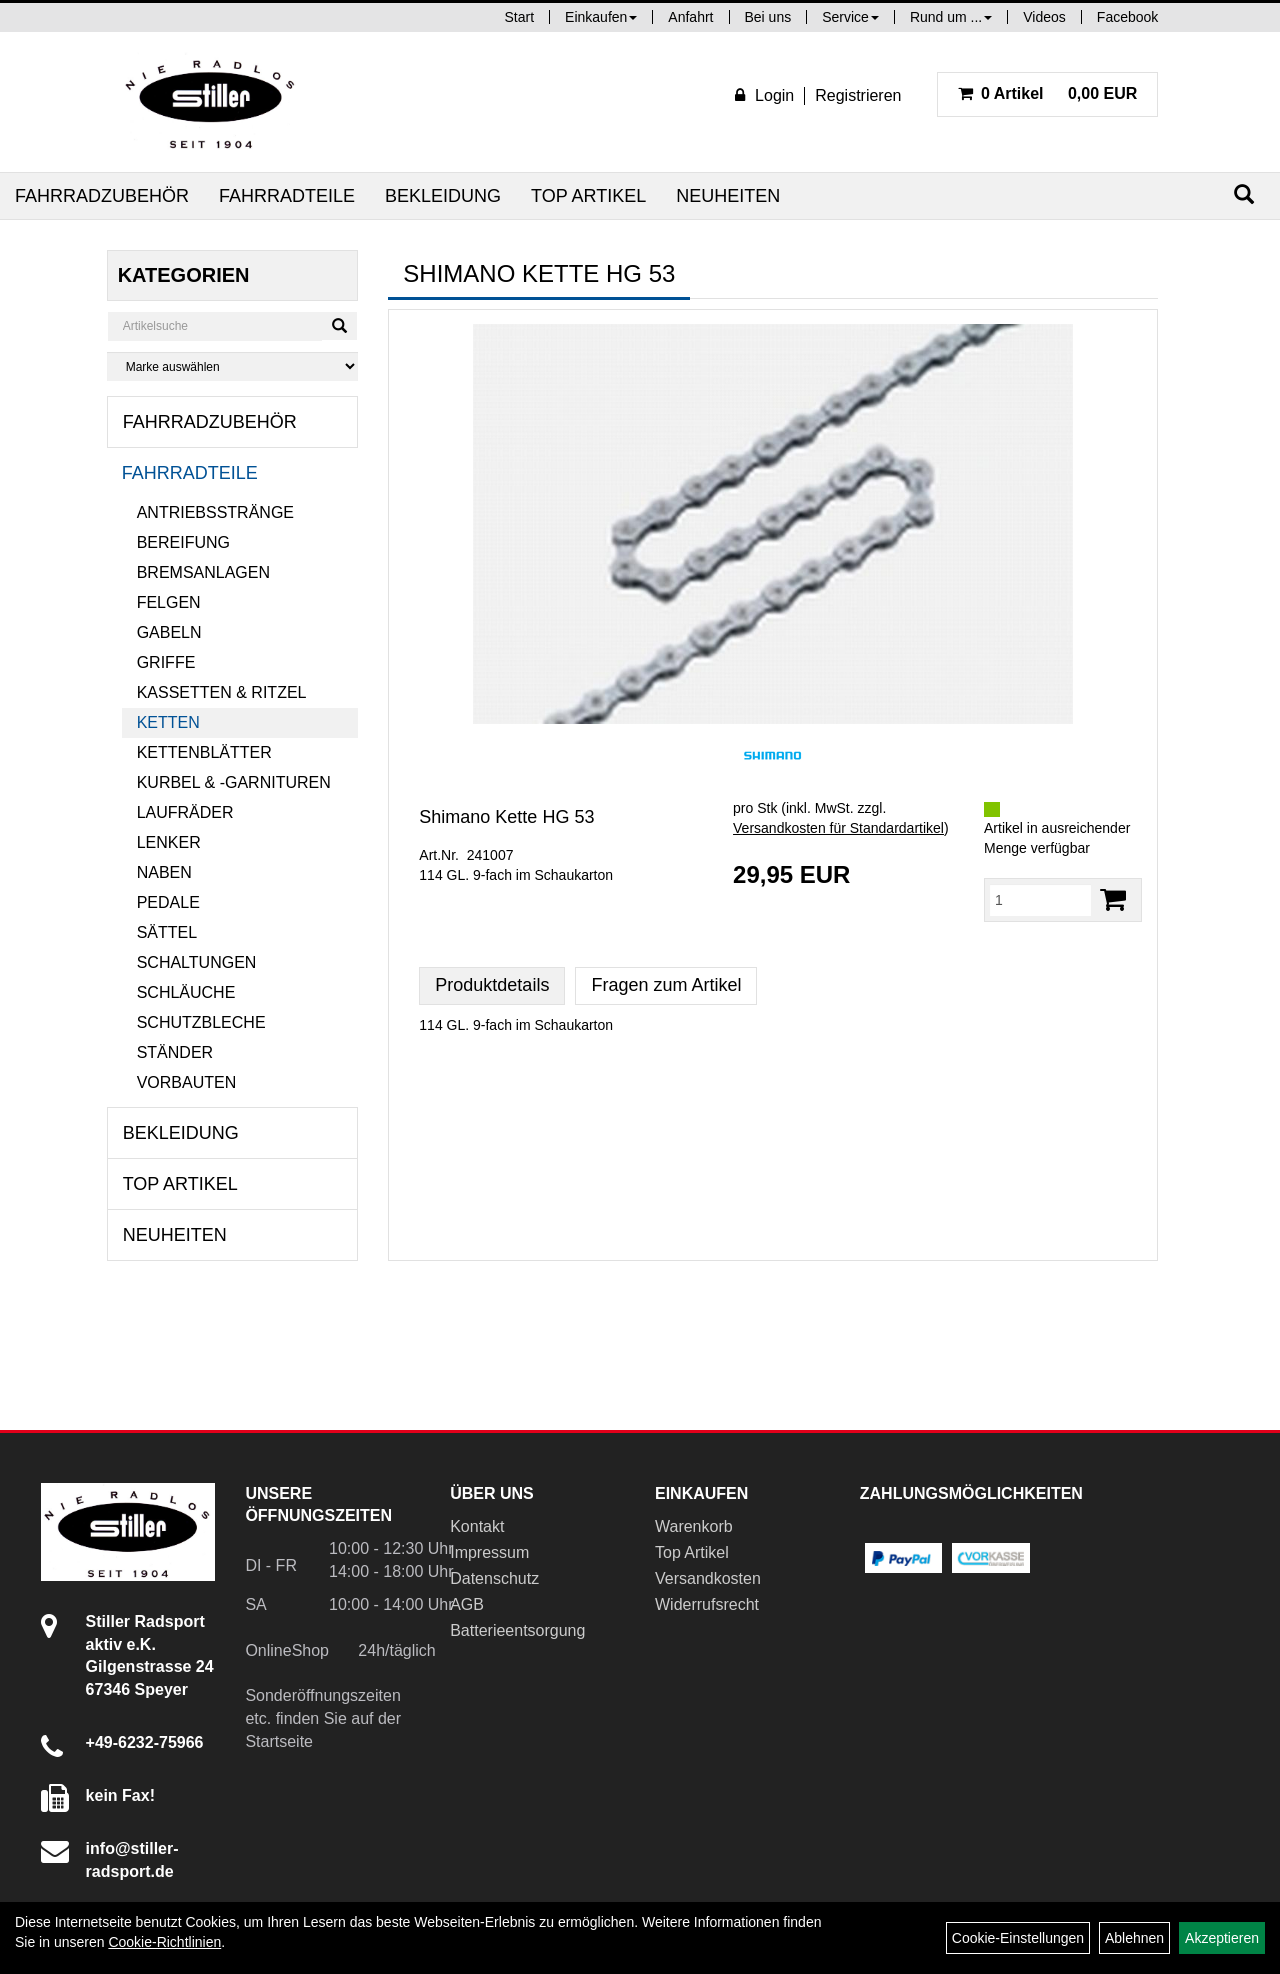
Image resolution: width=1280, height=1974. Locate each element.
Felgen (169, 602)
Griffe (166, 662)
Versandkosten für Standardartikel (838, 828)
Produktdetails (492, 985)
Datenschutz (494, 1578)
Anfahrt (690, 17)
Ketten (168, 722)
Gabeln (169, 632)
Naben (164, 872)
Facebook (1127, 17)
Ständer (175, 1052)
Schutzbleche (201, 1022)
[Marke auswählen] (233, 366)
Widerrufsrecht (707, 1604)
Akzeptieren (1222, 1938)
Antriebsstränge (215, 512)
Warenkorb (694, 1526)
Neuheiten (728, 196)
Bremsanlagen (203, 572)
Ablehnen (1134, 1938)
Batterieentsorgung (517, 1630)
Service (850, 17)
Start (520, 17)
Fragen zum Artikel (666, 985)
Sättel (167, 932)
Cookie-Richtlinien (164, 1942)
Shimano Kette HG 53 (506, 817)
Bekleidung (443, 196)
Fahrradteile (287, 196)
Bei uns (768, 17)
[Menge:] (1040, 900)
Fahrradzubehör (102, 196)
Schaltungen (197, 962)
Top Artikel (588, 196)
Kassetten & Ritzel (222, 692)
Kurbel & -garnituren (234, 782)
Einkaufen (601, 17)
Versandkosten (708, 1578)
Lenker (169, 842)
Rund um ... (951, 17)
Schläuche (186, 992)
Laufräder (185, 812)
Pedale (168, 902)
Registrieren (858, 95)
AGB (467, 1604)
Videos (1044, 17)
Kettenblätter (204, 752)
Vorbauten (187, 1082)
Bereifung (183, 542)
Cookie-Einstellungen (1018, 1938)
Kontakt (477, 1526)
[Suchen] (1244, 194)
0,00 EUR (1048, 93)
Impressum (489, 1552)
